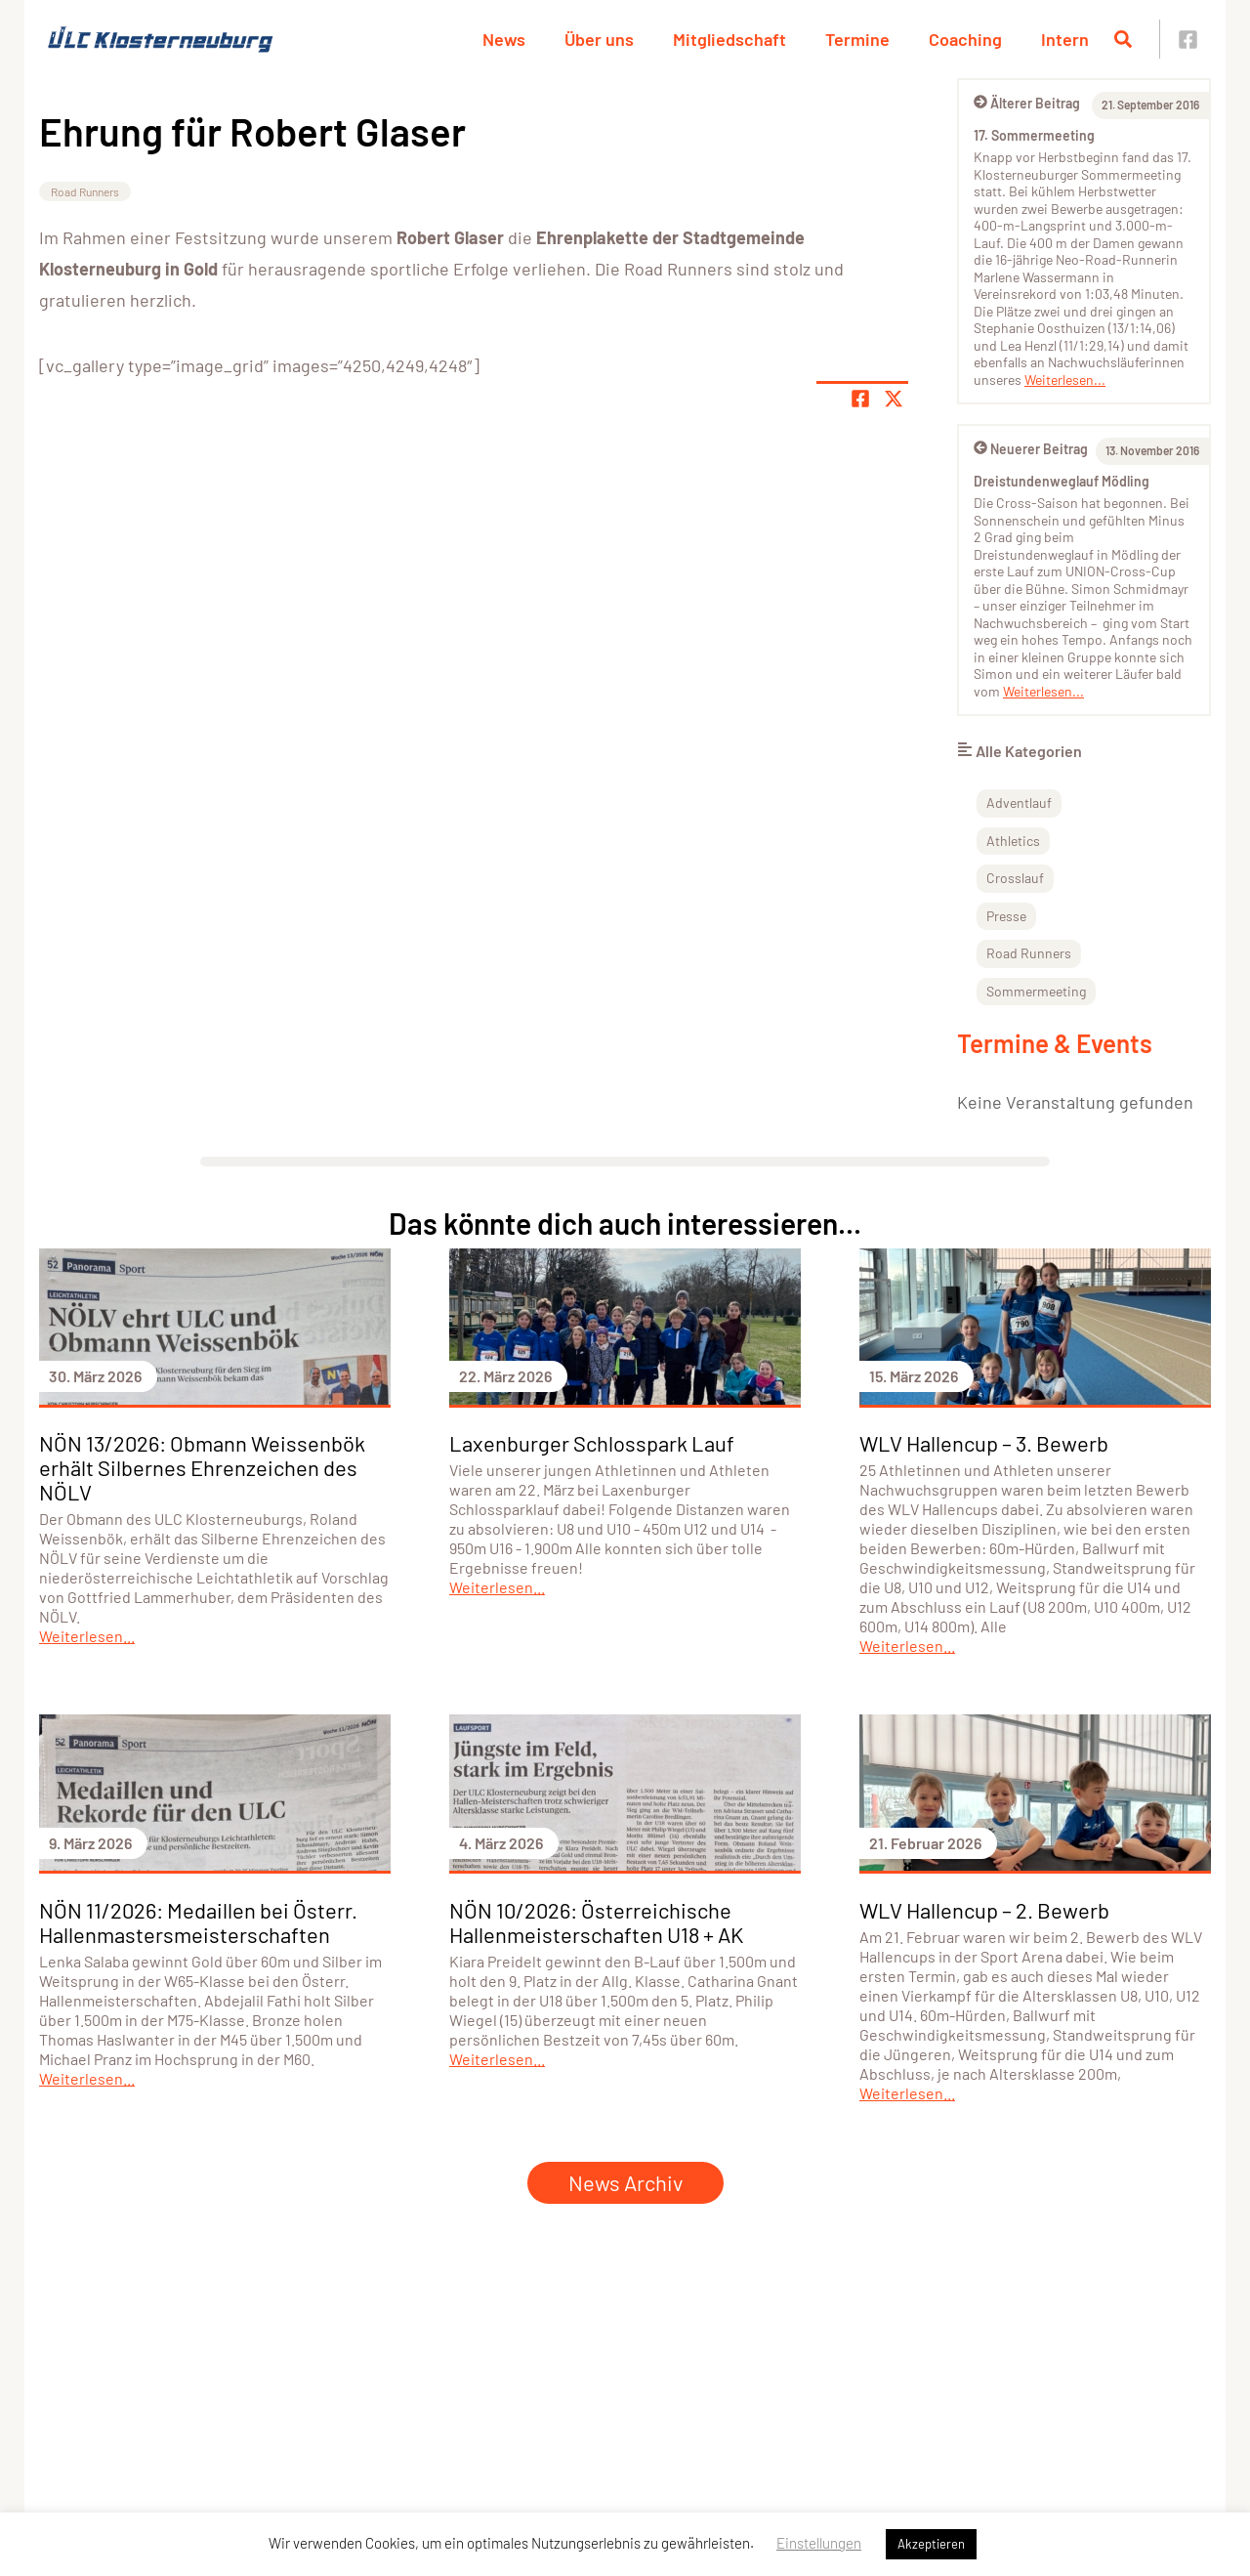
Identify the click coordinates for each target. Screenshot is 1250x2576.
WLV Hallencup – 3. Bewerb (983, 1443)
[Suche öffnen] (1123, 39)
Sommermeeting (1036, 991)
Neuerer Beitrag (1031, 449)
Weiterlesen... (1064, 379)
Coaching (965, 39)
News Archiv (625, 2182)
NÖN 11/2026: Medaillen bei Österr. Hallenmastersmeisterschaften (198, 1922)
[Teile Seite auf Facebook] (860, 398)
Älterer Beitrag (1027, 103)
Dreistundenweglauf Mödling (1061, 481)
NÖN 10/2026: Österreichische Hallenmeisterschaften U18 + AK (596, 1922)
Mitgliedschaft (729, 39)
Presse (1006, 916)
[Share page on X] (893, 398)
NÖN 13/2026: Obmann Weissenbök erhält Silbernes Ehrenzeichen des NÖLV (202, 1467)
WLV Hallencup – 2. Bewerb (984, 1909)
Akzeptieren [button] (931, 2544)
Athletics (1013, 840)
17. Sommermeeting (1034, 135)
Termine (857, 39)
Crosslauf (1015, 877)
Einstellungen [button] (818, 2543)
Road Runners (85, 191)
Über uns (599, 39)
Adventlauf (1019, 802)
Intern (1065, 39)
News (503, 39)
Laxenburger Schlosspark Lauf (591, 1443)
